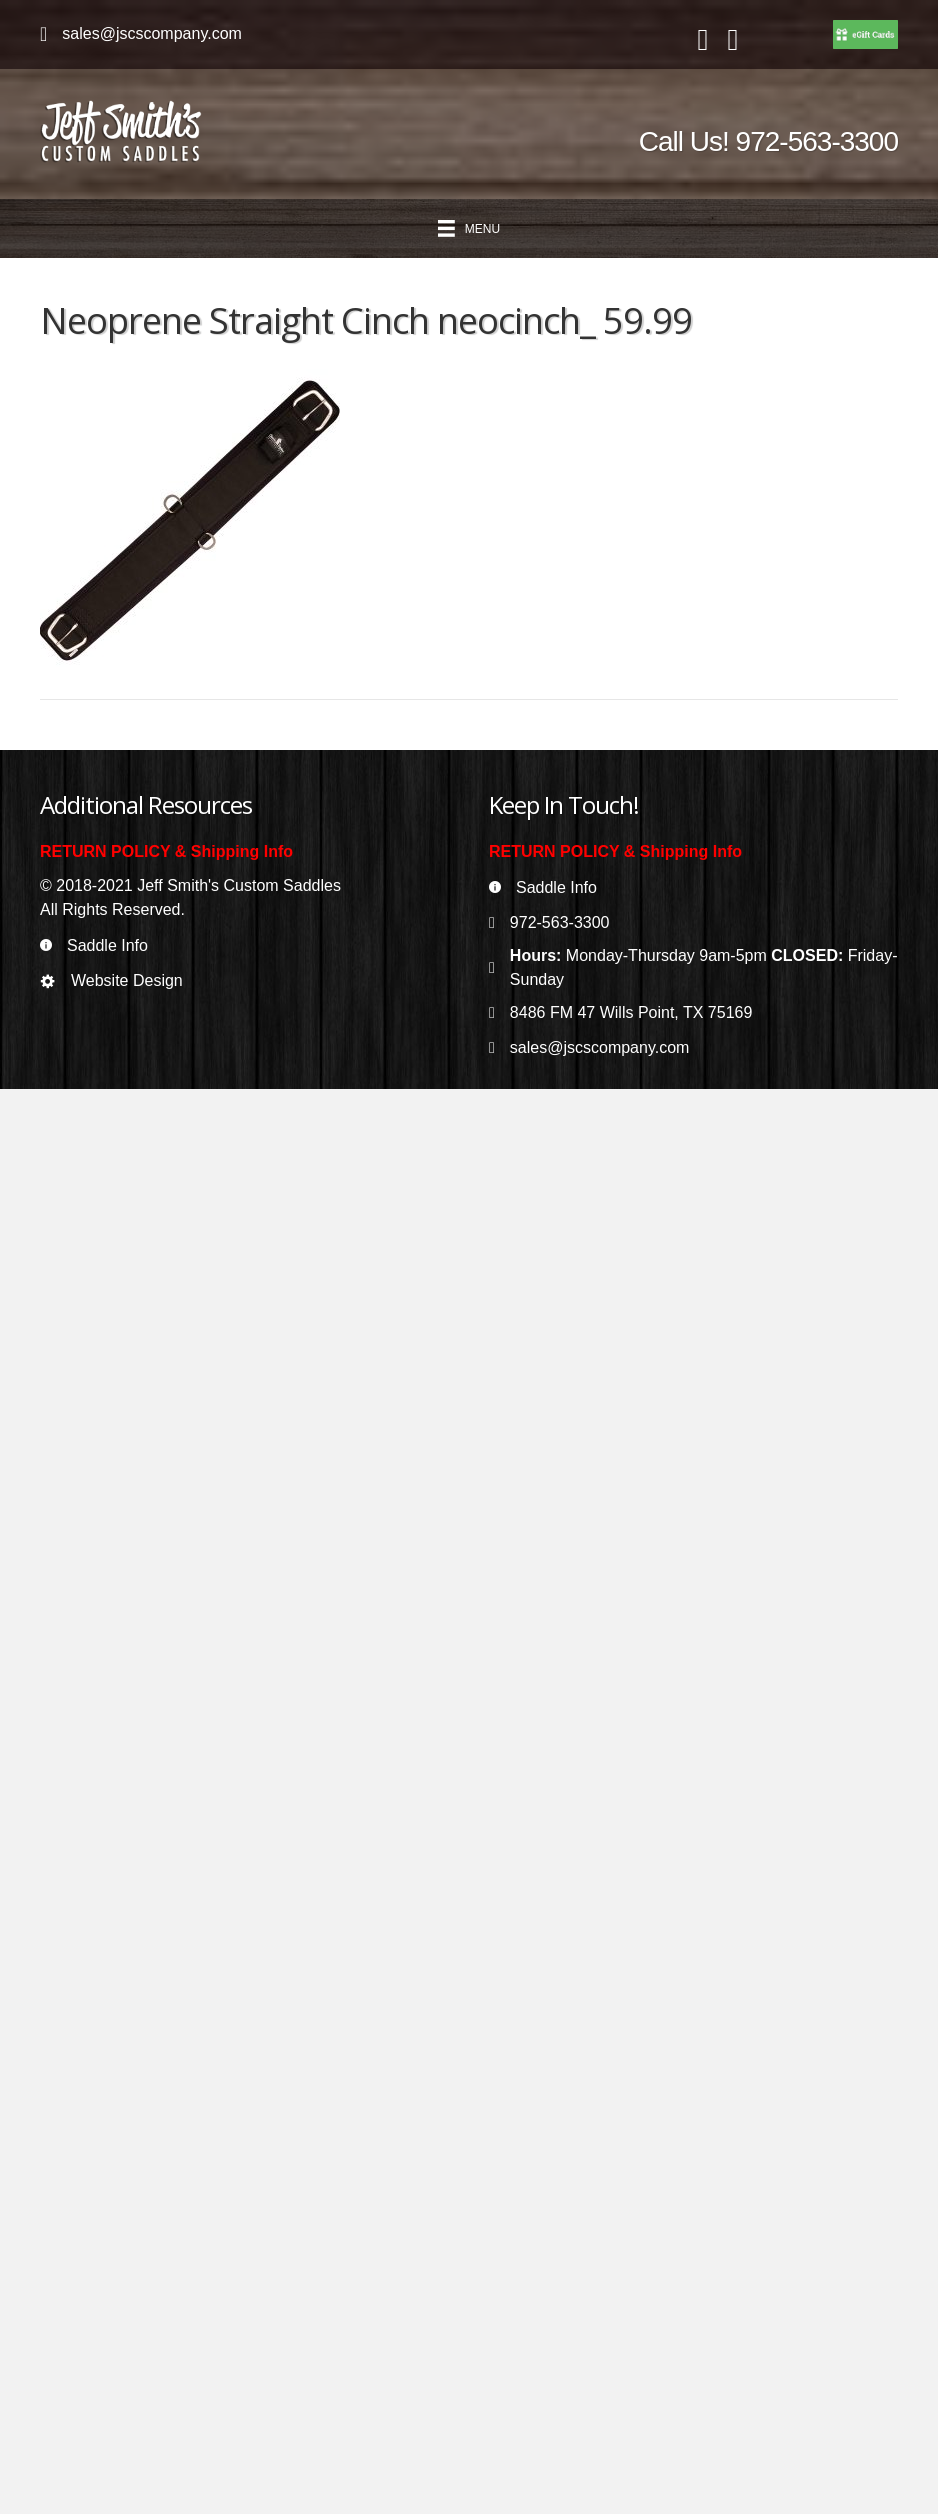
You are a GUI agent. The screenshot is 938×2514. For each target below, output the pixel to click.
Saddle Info (107, 945)
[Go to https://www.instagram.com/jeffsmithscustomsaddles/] (733, 41)
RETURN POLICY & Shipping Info (166, 851)
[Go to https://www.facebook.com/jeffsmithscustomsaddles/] (703, 41)
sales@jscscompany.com (152, 33)
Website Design (127, 980)
